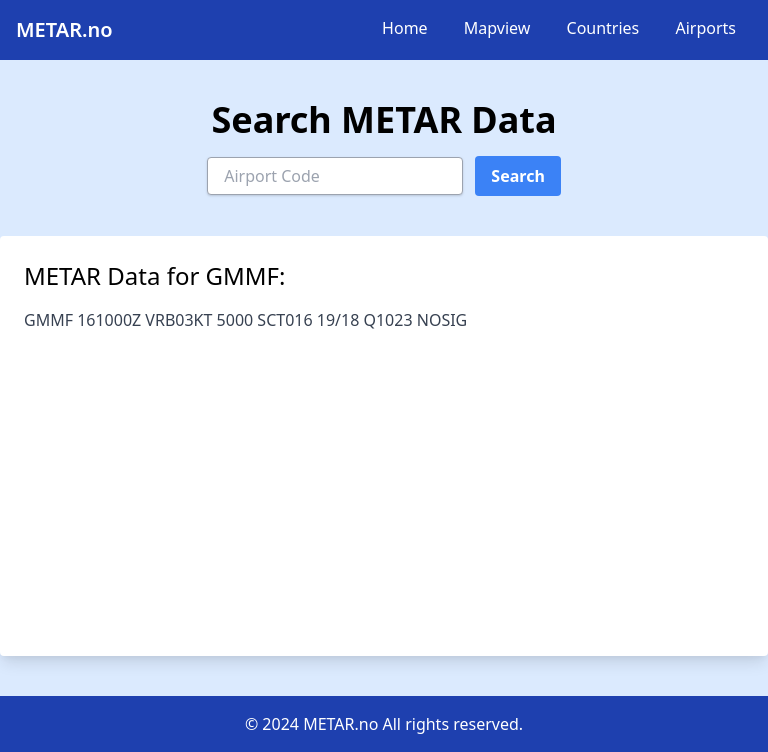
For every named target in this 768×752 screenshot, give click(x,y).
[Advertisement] (384, 482)
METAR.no (64, 29)
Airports (705, 28)
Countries (603, 28)
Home (405, 28)
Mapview (497, 28)
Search (517, 176)
